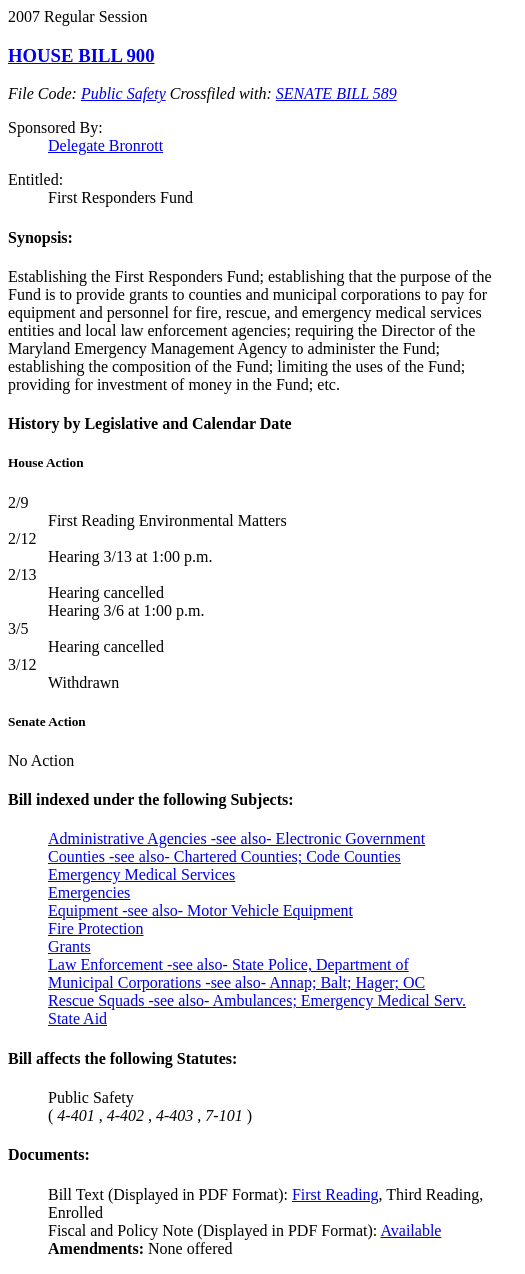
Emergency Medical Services (141, 874)
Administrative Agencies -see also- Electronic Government (236, 838)
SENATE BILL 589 (336, 93)
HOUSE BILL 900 (81, 55)
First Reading (335, 1194)
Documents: (49, 1154)
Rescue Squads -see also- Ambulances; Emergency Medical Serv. (257, 1000)
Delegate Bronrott (105, 145)
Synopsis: (40, 237)
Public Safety (123, 93)
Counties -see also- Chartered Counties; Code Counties (224, 856)
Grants (69, 946)
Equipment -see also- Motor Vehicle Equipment (200, 910)
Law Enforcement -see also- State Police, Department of (228, 964)
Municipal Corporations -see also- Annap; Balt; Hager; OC (236, 982)
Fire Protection (96, 928)
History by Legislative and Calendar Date (150, 423)
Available (410, 1230)
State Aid (77, 1018)
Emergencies (89, 892)
